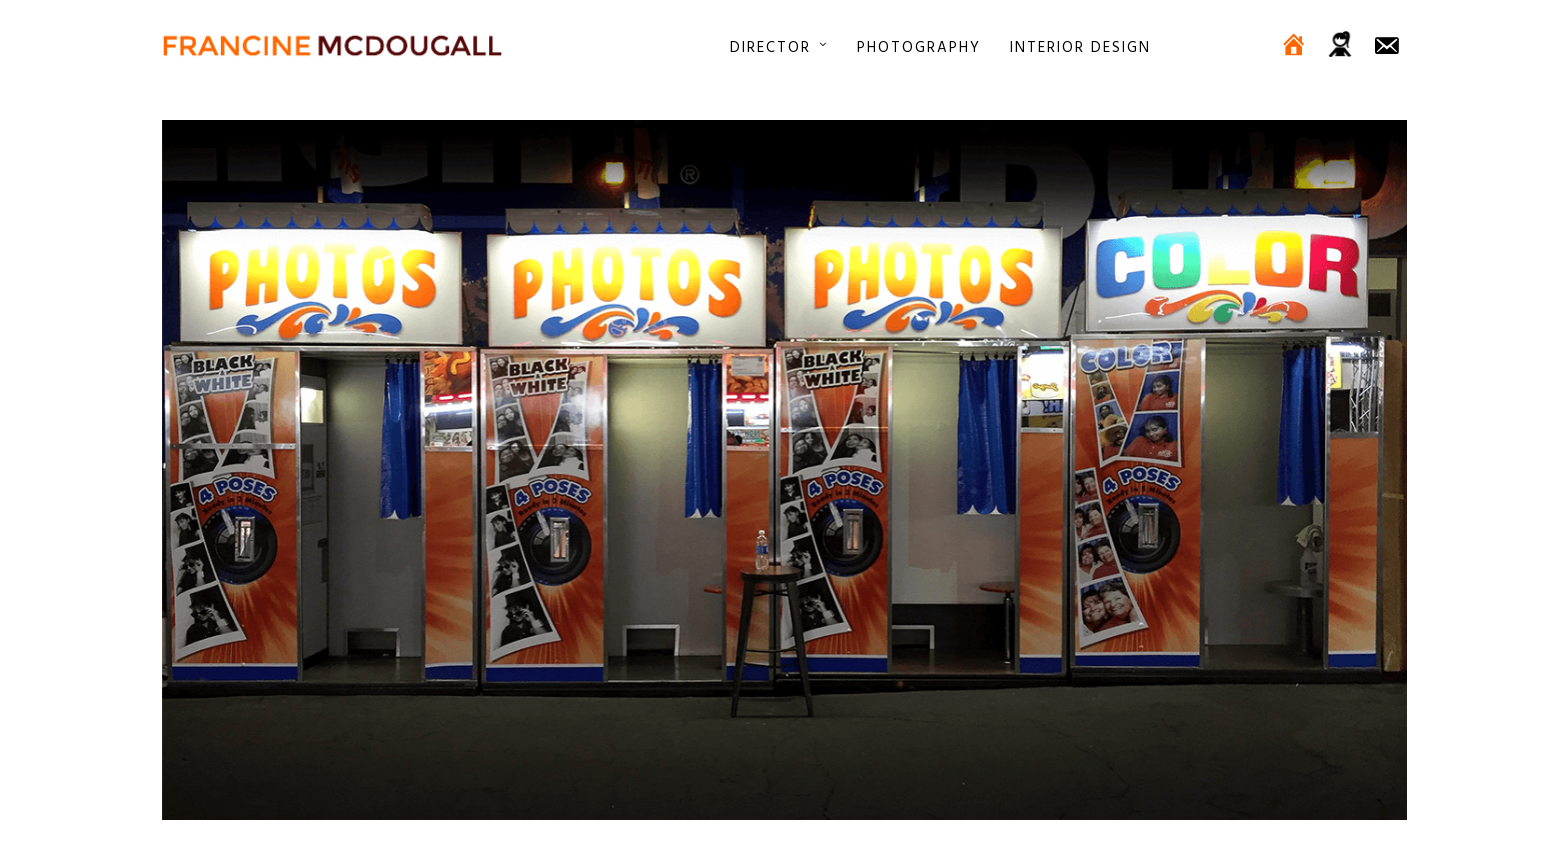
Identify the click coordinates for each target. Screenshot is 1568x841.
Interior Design (1080, 48)
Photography (919, 48)
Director (770, 48)
